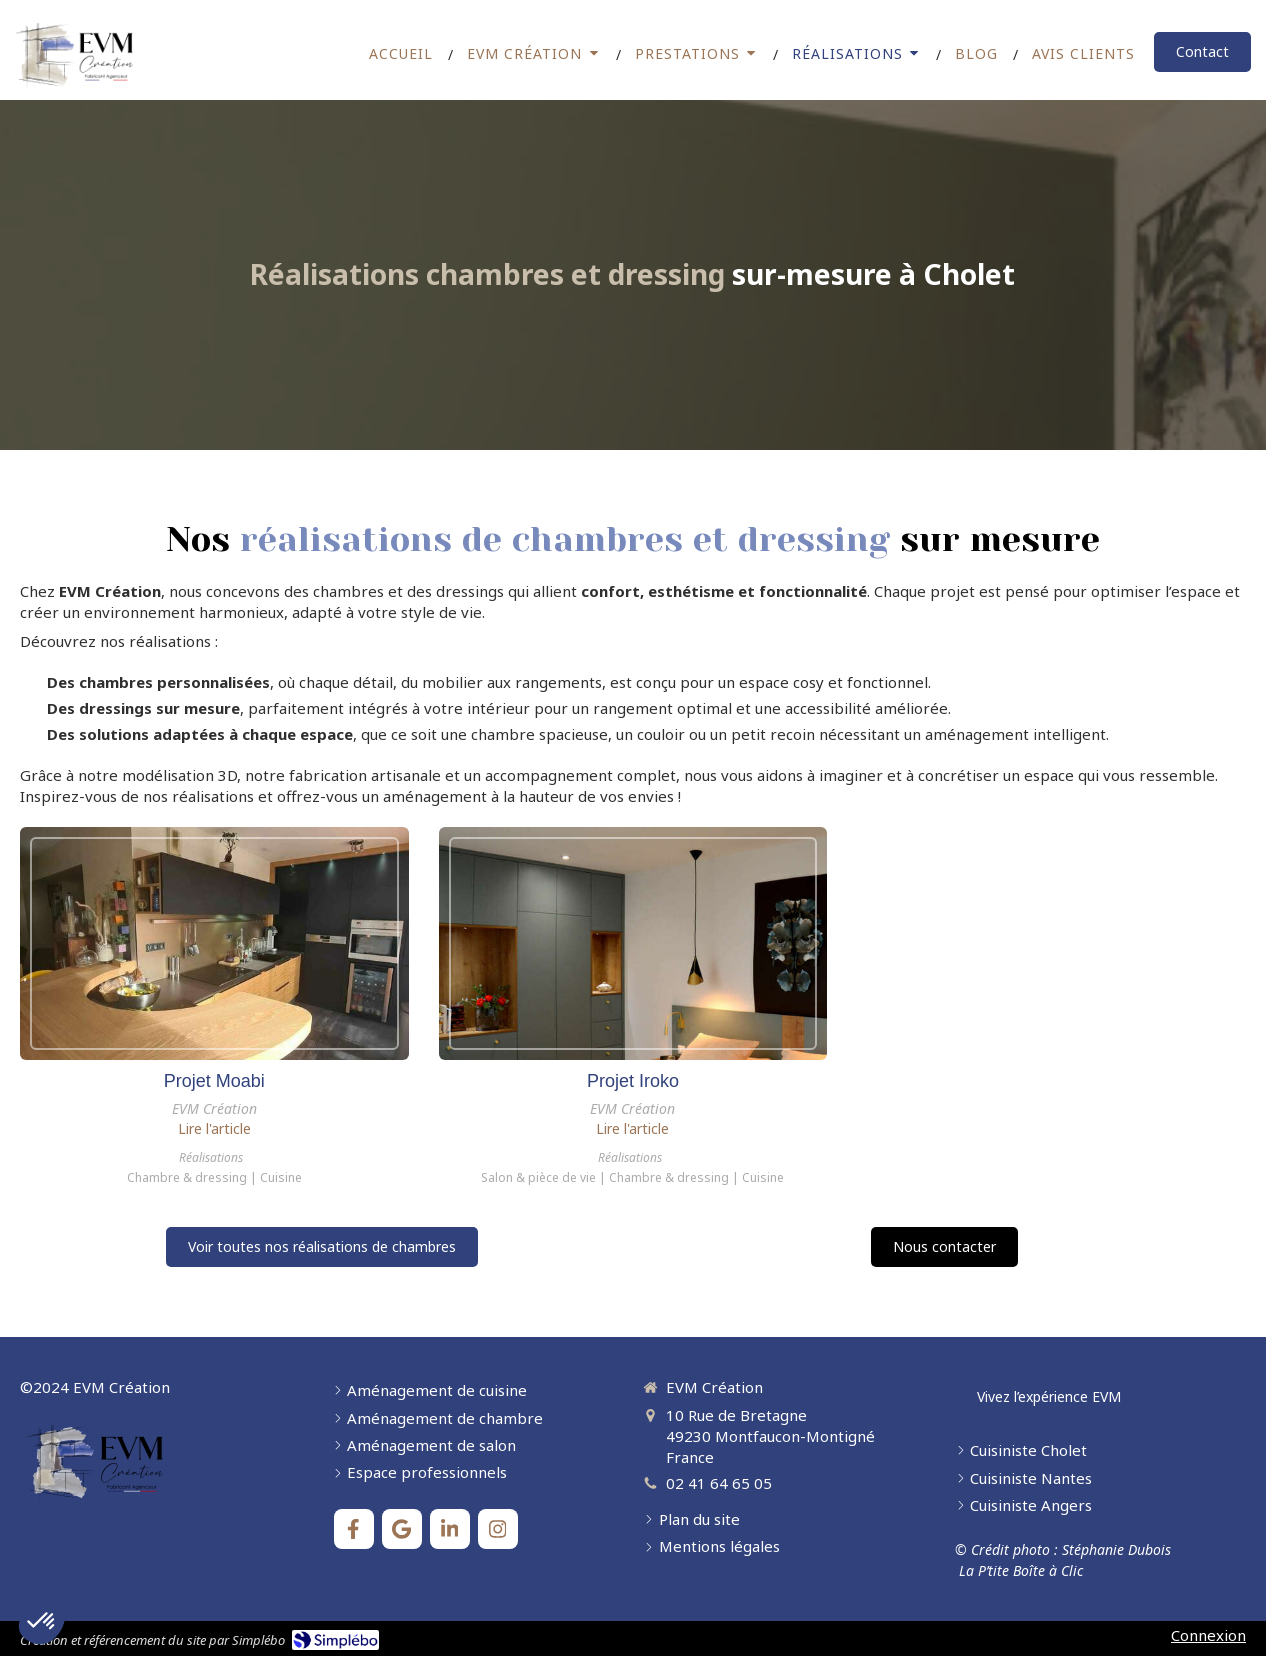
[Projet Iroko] (633, 943)
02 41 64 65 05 (719, 1483)
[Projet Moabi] (214, 943)
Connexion (1208, 1635)
